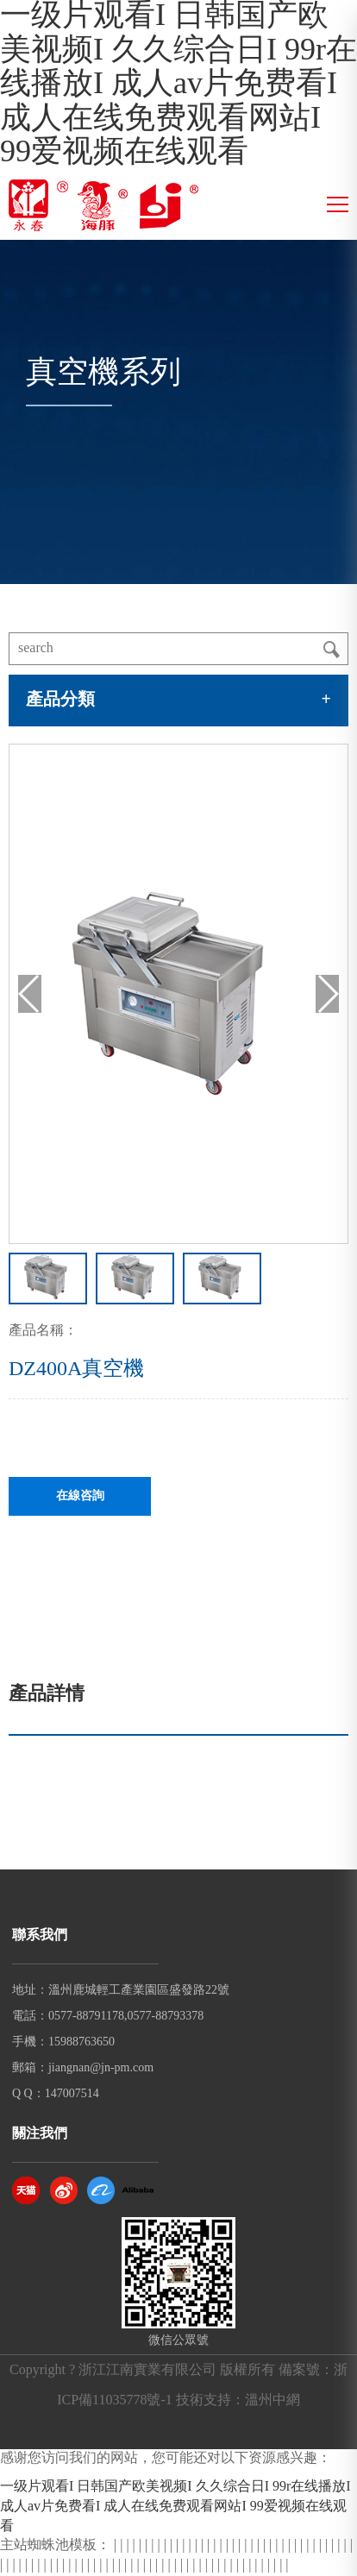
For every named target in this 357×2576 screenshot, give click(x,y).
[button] (327, 994)
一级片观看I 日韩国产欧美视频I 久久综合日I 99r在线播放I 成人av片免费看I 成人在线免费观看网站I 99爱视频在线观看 (178, 84)
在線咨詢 (80, 1496)
